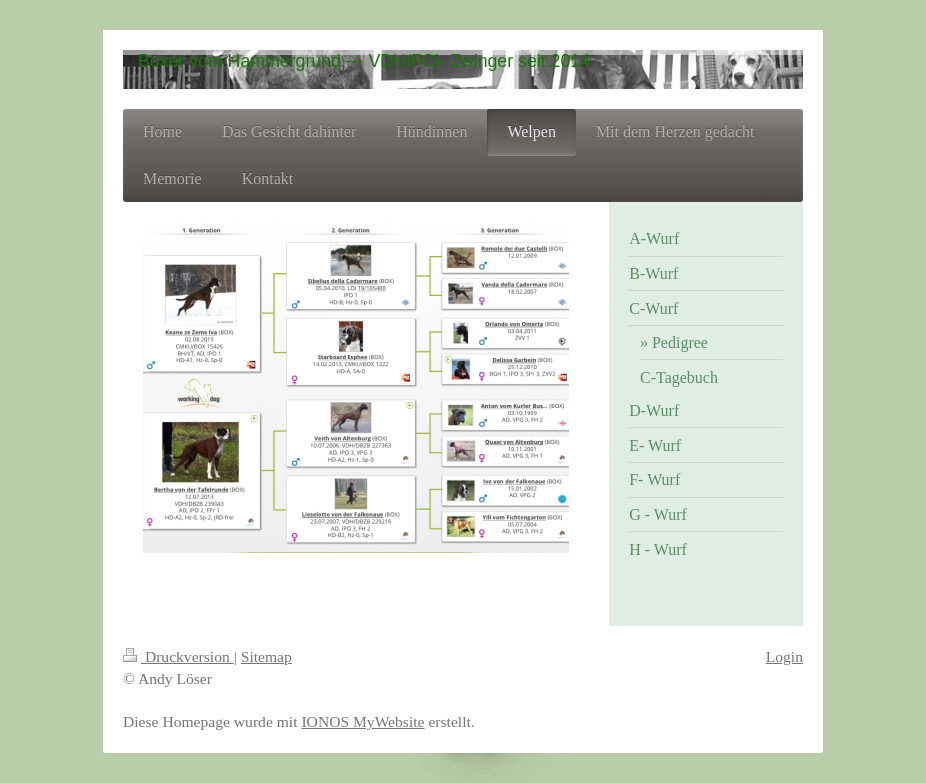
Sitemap (266, 656)
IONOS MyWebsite (362, 721)
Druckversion (178, 656)
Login (784, 656)
